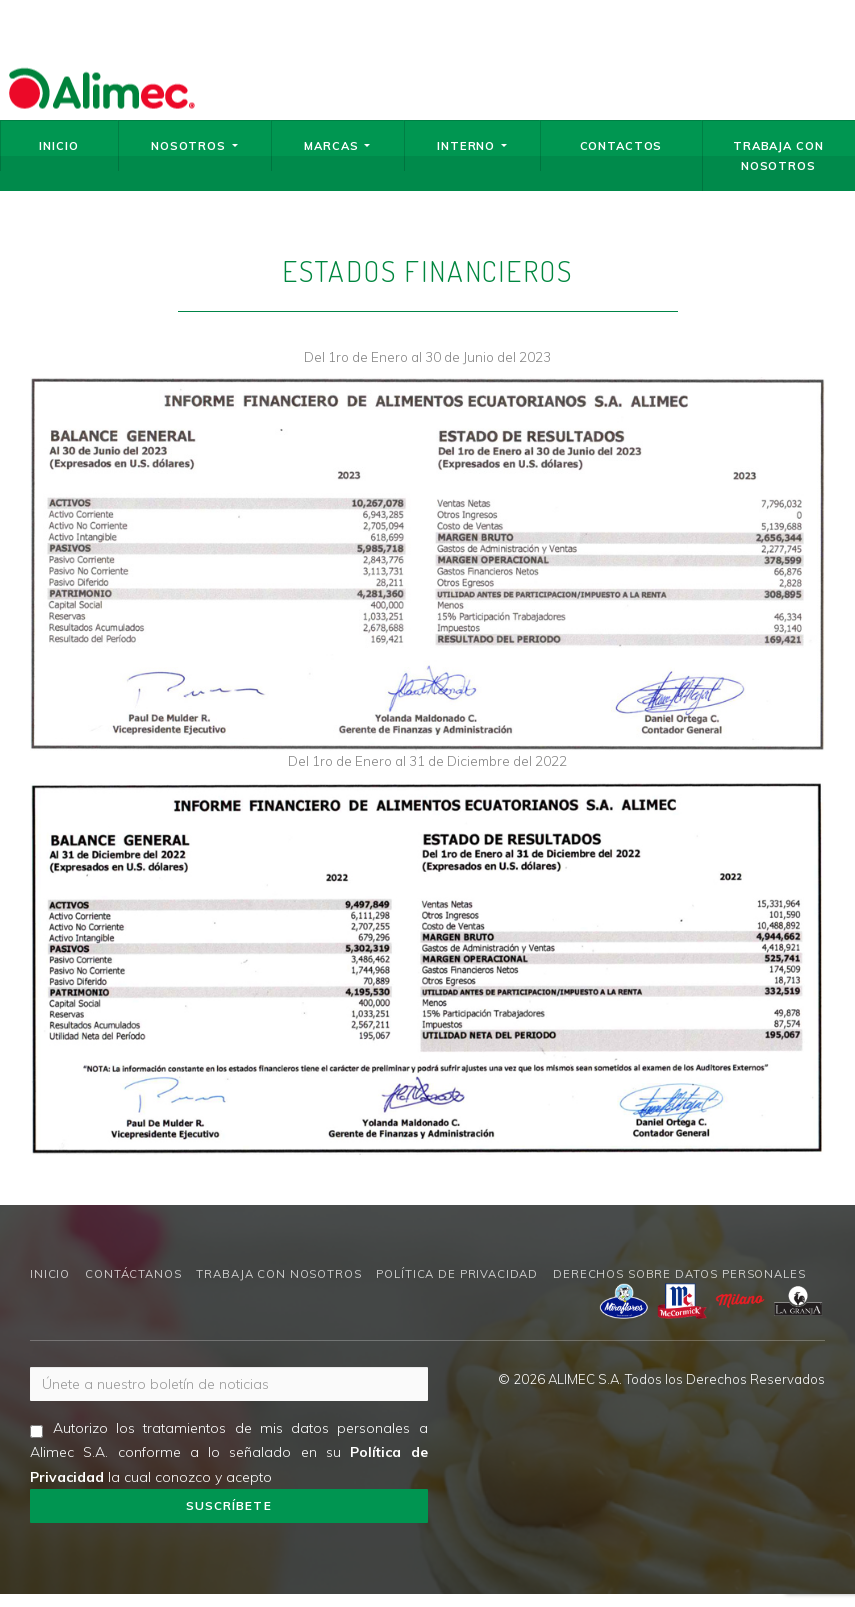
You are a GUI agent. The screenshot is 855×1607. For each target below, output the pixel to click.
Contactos (621, 146)
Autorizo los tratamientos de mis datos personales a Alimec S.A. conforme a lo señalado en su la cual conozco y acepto (229, 1452)
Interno (472, 146)
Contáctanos (133, 1274)
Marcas (337, 146)
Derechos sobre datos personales (679, 1274)
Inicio (58, 146)
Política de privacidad (457, 1274)
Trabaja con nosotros (778, 156)
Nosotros (194, 146)
